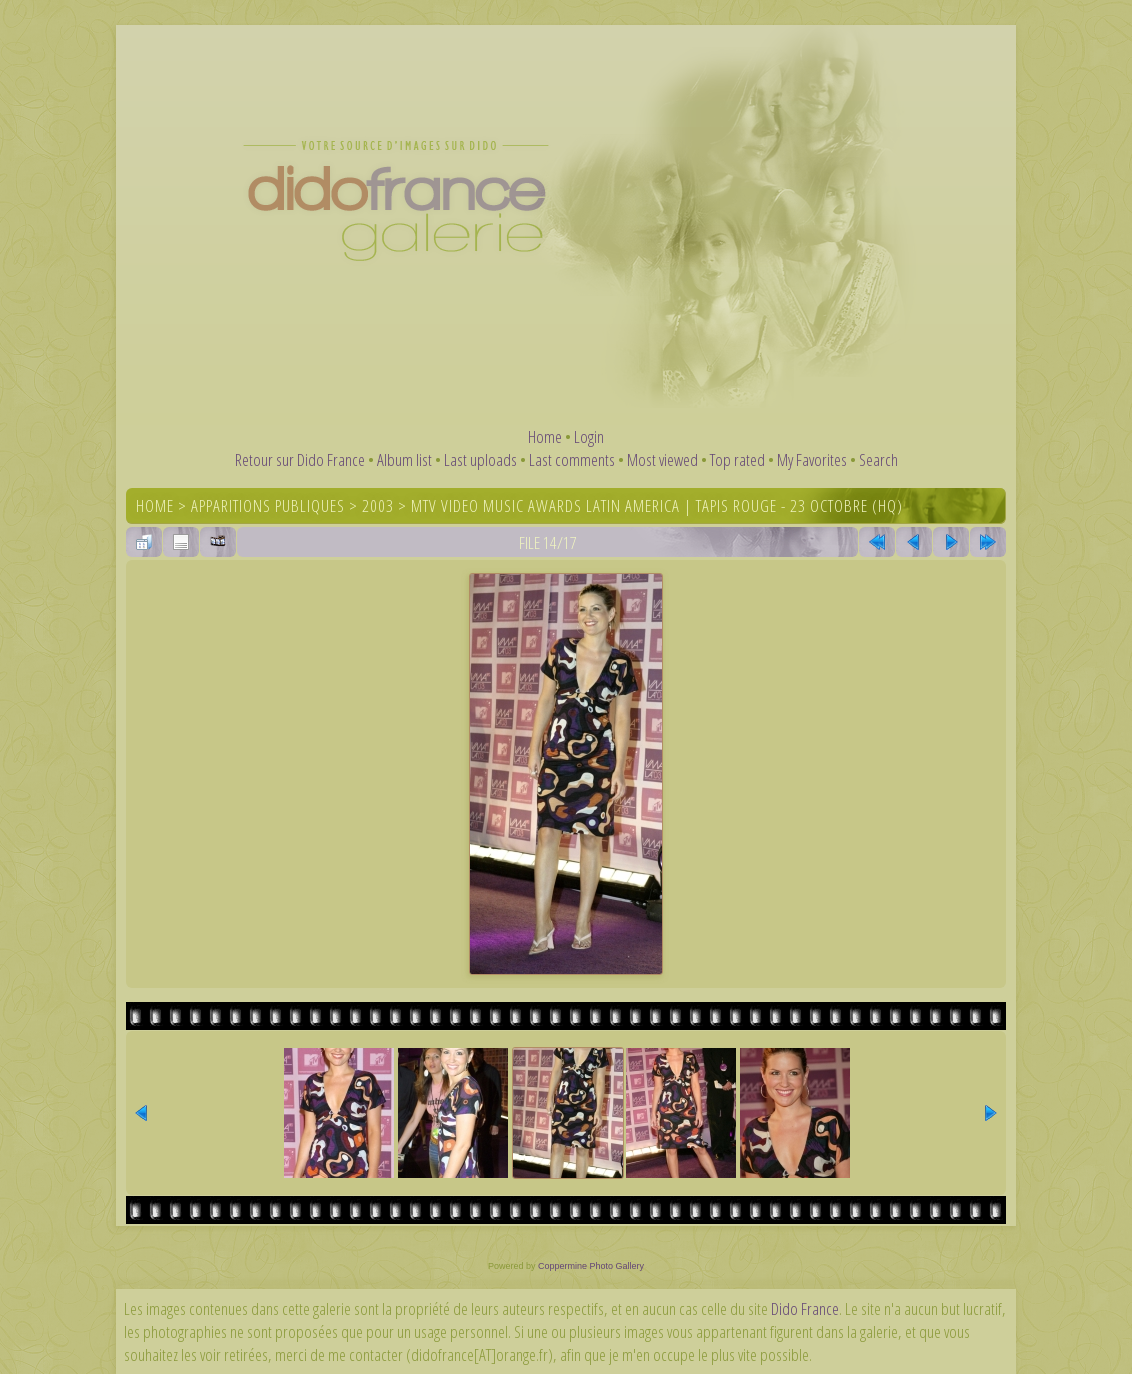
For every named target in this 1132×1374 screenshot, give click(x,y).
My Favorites (812, 459)
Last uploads (480, 459)
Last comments (572, 459)
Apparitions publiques (268, 505)
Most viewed (662, 459)
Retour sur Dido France (300, 459)
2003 (378, 505)
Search (878, 459)
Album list (404, 459)
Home (545, 436)
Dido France (805, 1308)
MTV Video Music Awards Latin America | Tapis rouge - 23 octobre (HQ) (657, 505)
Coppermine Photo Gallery (591, 1266)
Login (589, 436)
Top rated (737, 459)
